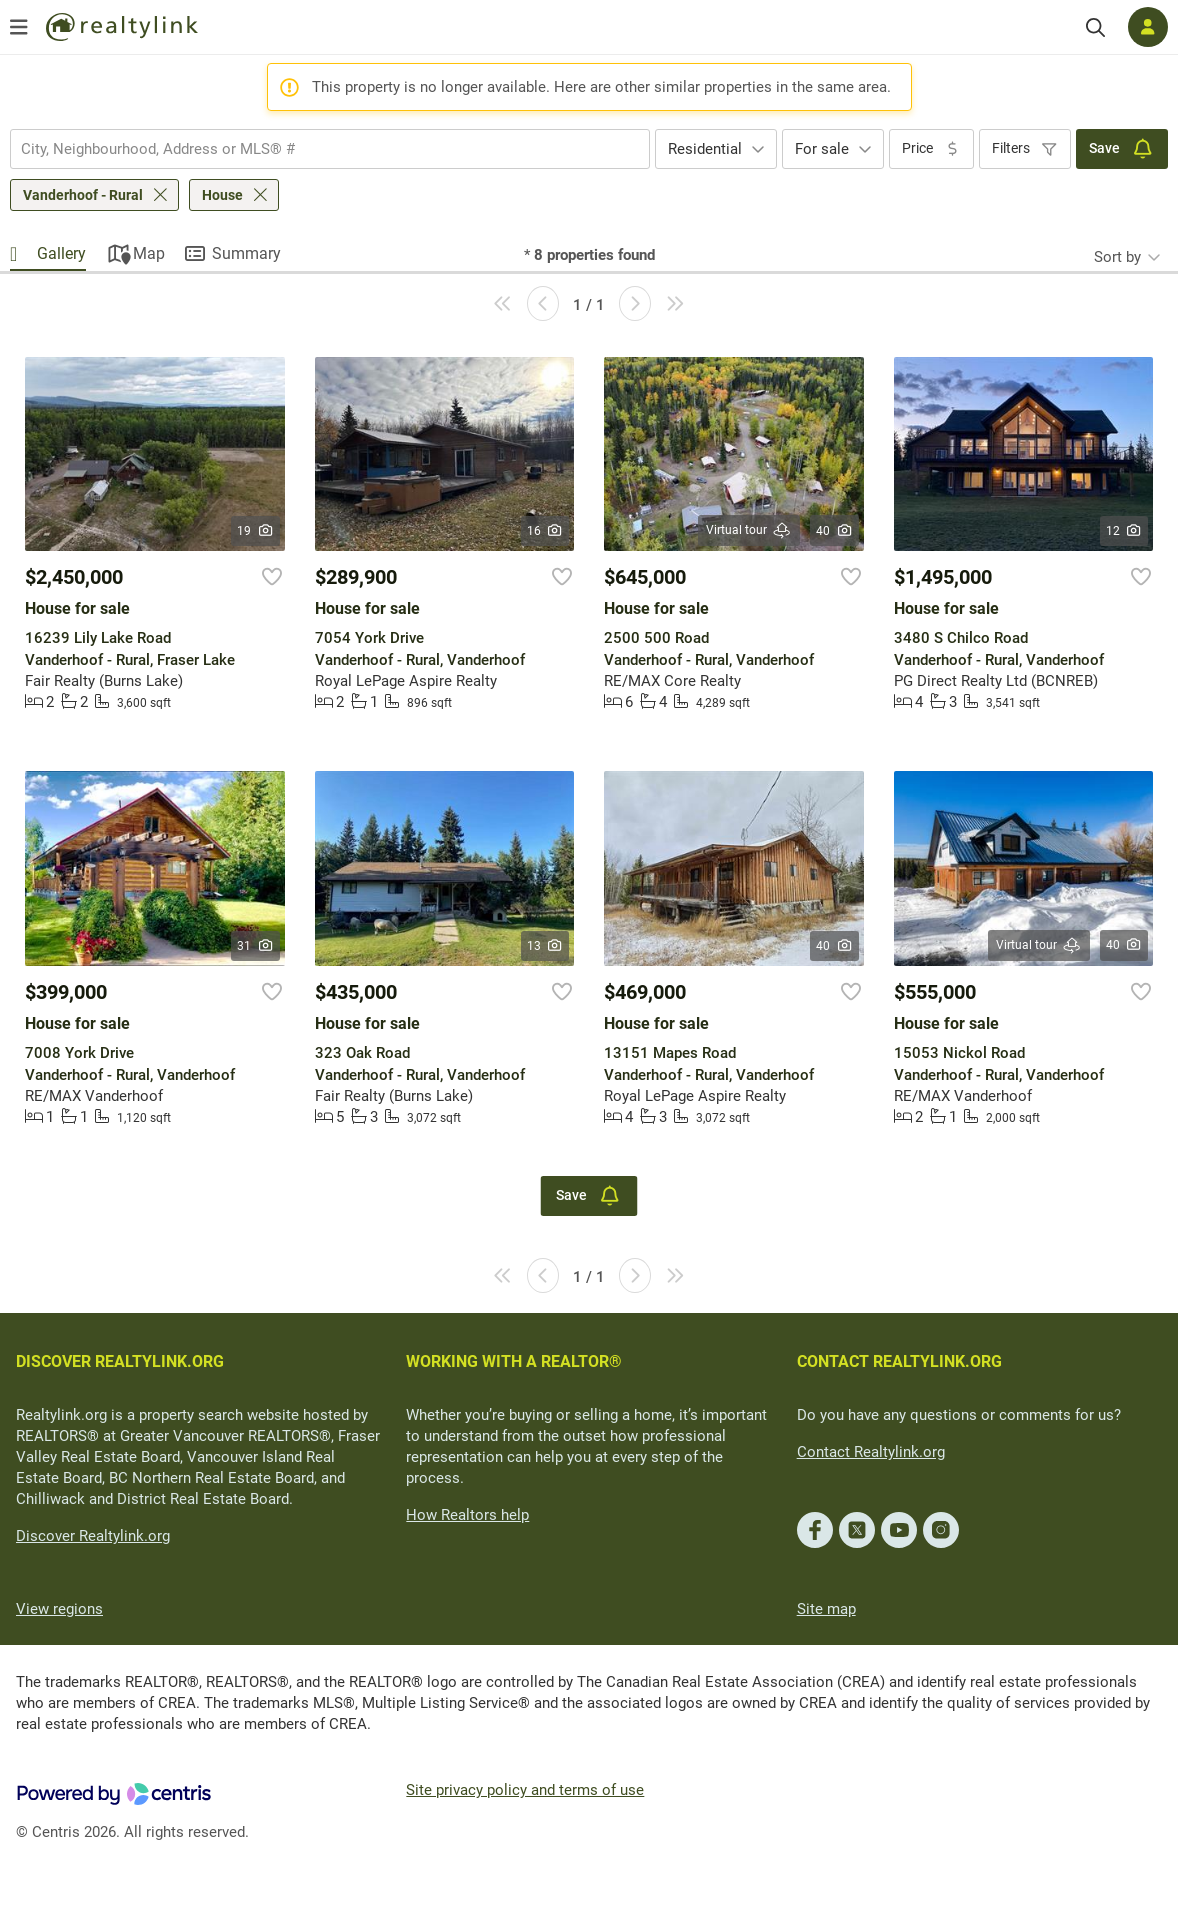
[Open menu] (19, 27)
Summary (246, 253)
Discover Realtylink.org (93, 1536)
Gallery (61, 253)
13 (545, 946)
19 (255, 531)
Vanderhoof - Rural (83, 195)
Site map (826, 1609)
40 (834, 531)
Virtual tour (749, 530)
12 (1124, 531)
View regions (59, 1609)
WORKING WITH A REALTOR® (514, 1361)
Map (149, 253)
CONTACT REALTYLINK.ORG (899, 1361)
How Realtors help (467, 1515)
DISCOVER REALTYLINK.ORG (120, 1361)
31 (255, 946)
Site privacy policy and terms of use (525, 1790)
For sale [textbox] (822, 149)
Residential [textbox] (705, 149)
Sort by (1117, 257)
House (222, 195)
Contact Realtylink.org (871, 1452)
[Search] (1095, 27)
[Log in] (1148, 27)
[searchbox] (317, 149)
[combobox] (330, 149)
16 (545, 531)
